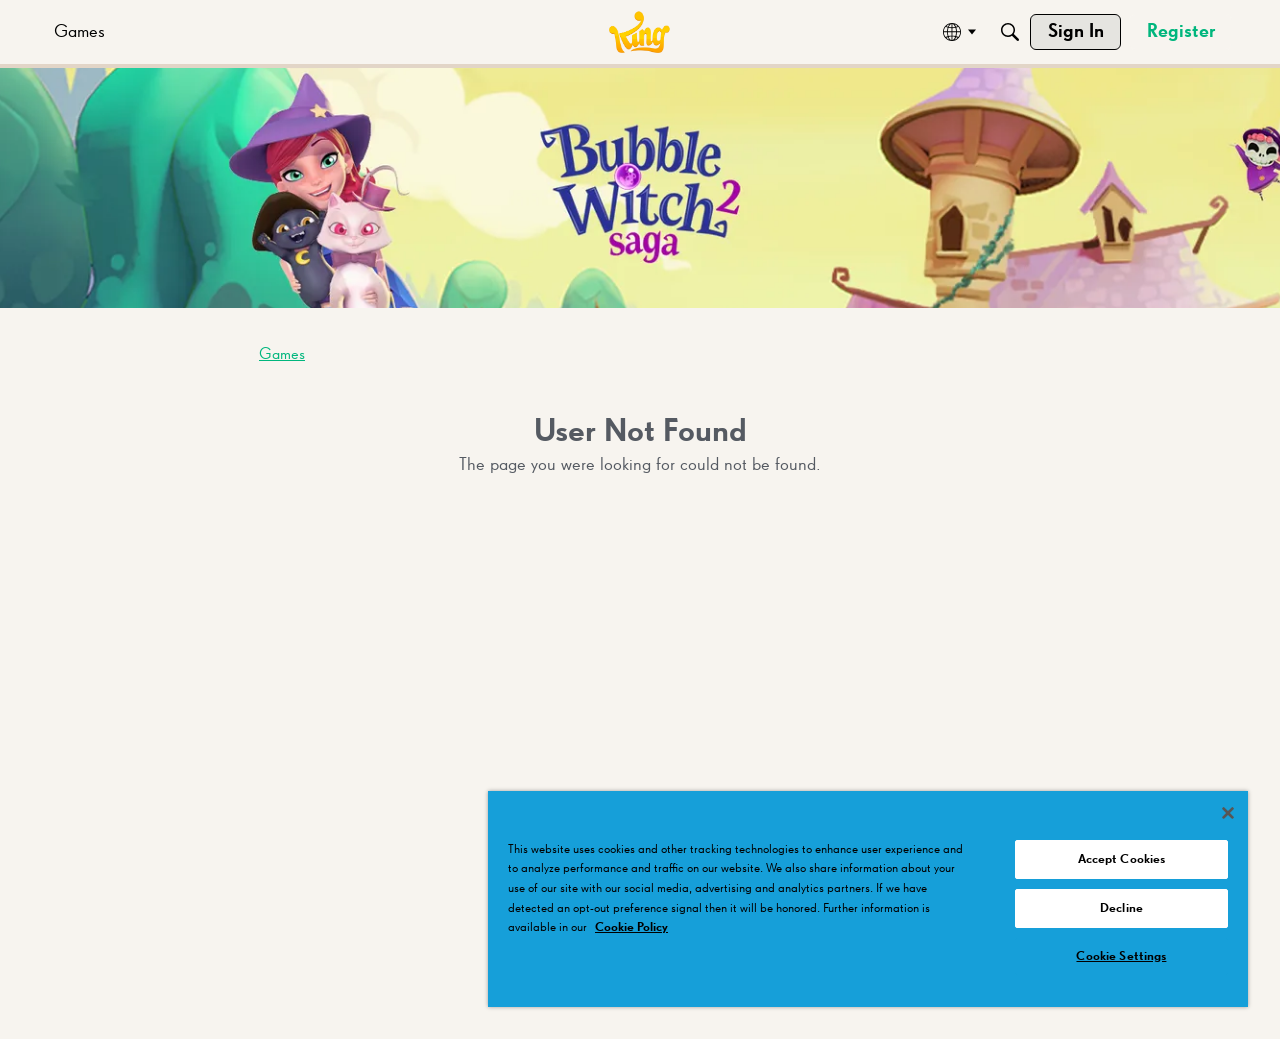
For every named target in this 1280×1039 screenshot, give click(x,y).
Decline (1121, 908)
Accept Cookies (1122, 859)
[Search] (1010, 32)
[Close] (1228, 813)
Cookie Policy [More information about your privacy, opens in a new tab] (631, 927)
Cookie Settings (1121, 956)
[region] (868, 899)
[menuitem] (79, 32)
